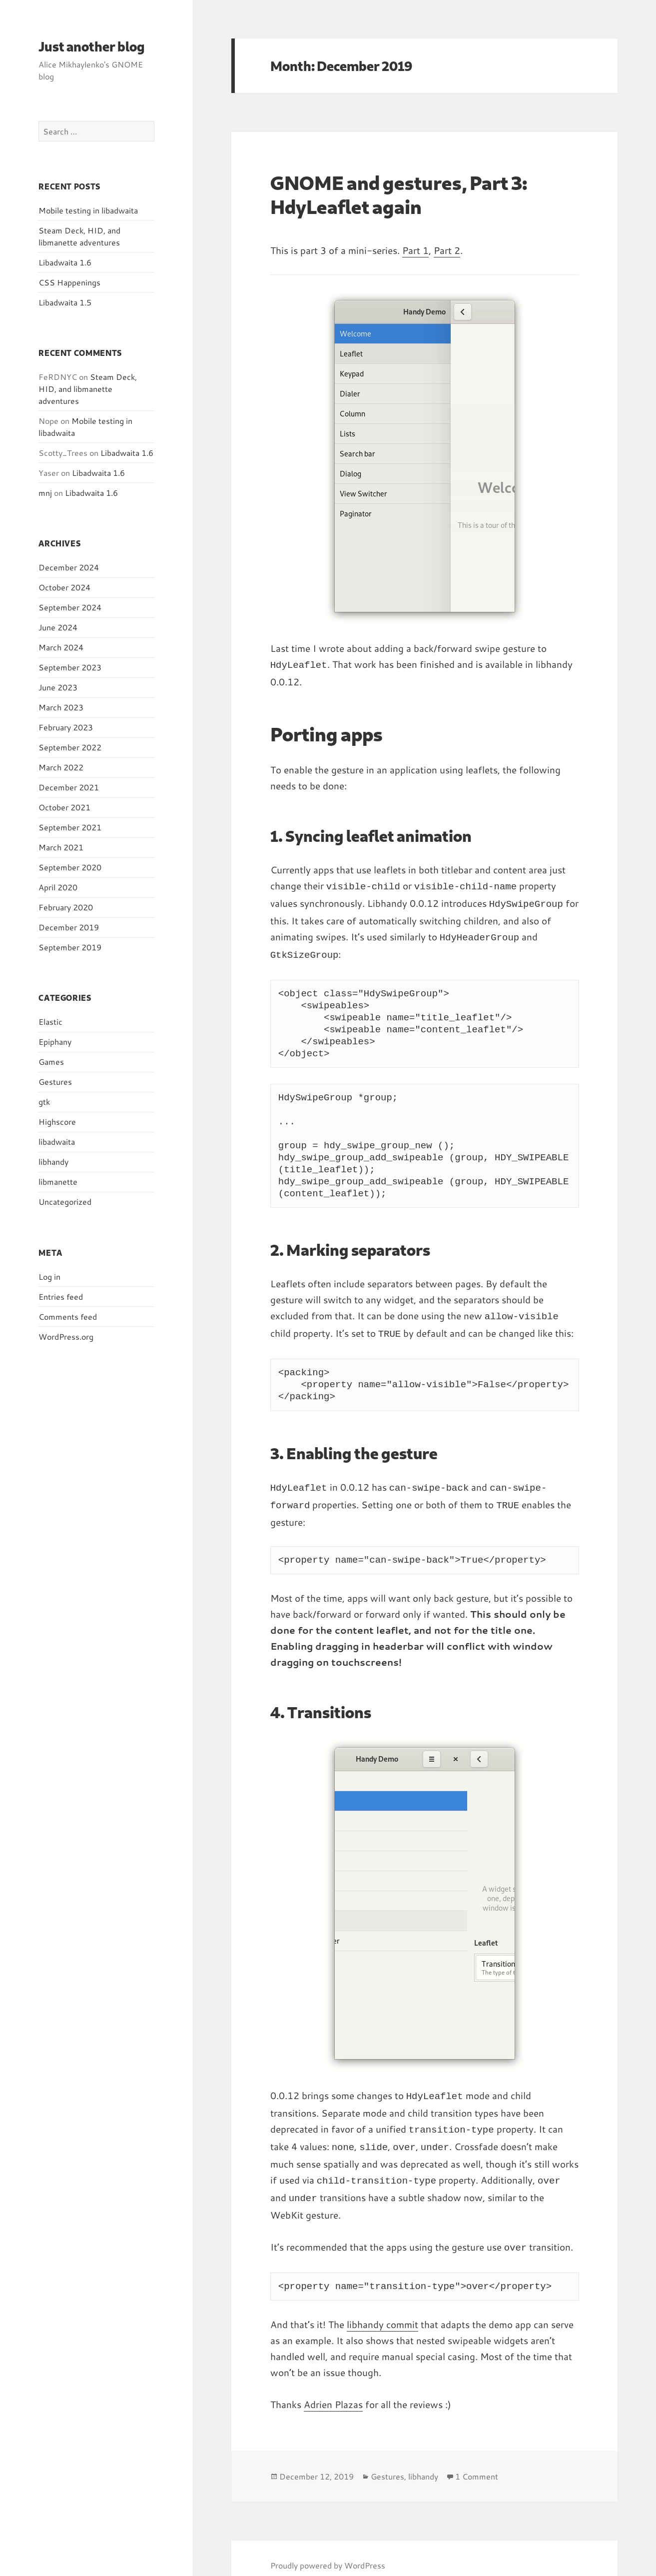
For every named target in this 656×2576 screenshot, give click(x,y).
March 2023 (60, 707)
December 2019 (68, 927)
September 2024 (69, 607)
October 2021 (64, 807)
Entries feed (60, 1296)
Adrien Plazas (333, 2389)
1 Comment (476, 2461)
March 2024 (60, 647)
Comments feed (67, 1316)
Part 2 (447, 250)
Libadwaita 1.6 (64, 262)
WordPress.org (65, 1336)
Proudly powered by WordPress (327, 2550)
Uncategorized (64, 1201)
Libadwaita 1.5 (64, 302)
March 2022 (60, 767)
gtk (44, 1101)
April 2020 (57, 887)
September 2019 (69, 947)
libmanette (57, 1181)
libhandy (53, 1161)
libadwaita (56, 1141)
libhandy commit (382, 2309)
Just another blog (91, 46)
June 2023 (57, 687)
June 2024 (57, 627)
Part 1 (415, 250)
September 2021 (69, 827)
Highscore (57, 1121)
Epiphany (54, 1041)
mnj (45, 492)
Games (51, 1061)
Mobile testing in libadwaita (88, 210)
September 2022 (69, 747)
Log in (49, 1276)
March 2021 (60, 847)
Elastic (50, 1021)
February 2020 (65, 907)
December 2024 (68, 567)
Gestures (55, 1081)
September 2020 (69, 867)
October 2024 (64, 587)
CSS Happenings (69, 282)
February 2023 (65, 727)
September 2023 (69, 667)
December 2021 (68, 787)
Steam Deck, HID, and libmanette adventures (79, 236)
